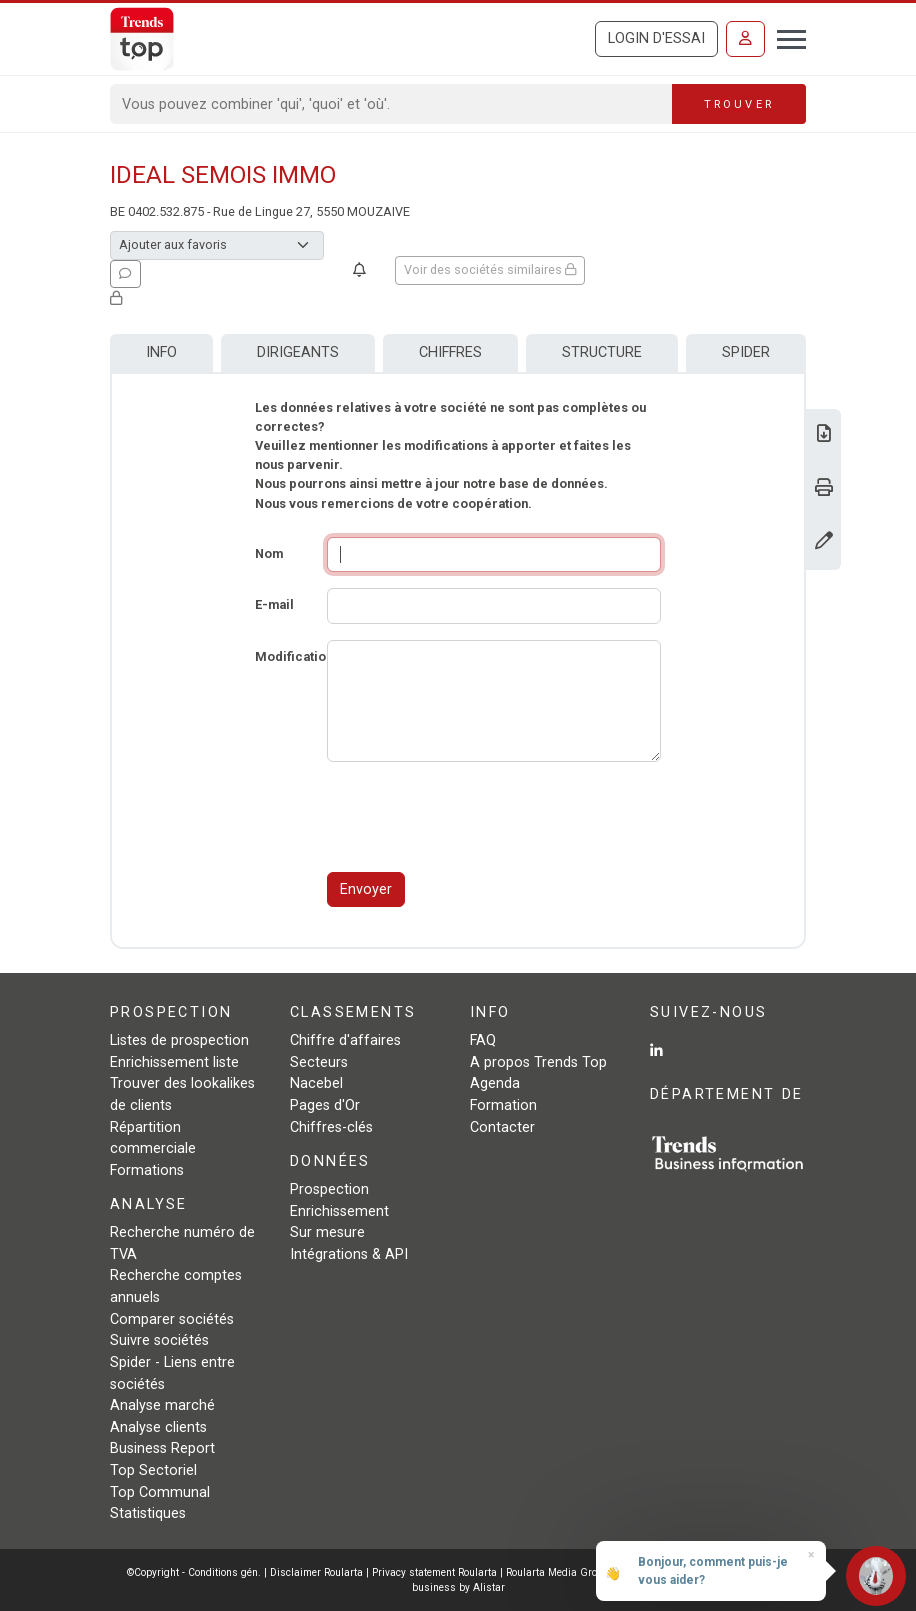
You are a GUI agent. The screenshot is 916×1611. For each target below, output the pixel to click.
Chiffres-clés (331, 1127)
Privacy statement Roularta (434, 1572)
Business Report (162, 1448)
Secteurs (319, 1062)
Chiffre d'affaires (345, 1040)
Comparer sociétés (172, 1319)
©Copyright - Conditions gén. (194, 1572)
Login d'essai (656, 38)
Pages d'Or (325, 1105)
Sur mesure (327, 1232)
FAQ (483, 1040)
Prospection (329, 1189)
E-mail (274, 604)
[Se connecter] (745, 39)
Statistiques (148, 1513)
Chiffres (450, 352)
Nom (269, 553)
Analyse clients (158, 1427)
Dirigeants (298, 352)
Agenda (495, 1083)
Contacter (502, 1127)
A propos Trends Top (538, 1062)
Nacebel (316, 1083)
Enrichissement (339, 1211)
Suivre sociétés (159, 1340)
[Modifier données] (824, 542)
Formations (147, 1170)
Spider (746, 352)
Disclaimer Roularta (316, 1572)
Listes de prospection (179, 1040)
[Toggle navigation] (785, 37)
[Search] (391, 104)
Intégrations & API (349, 1254)
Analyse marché (162, 1405)
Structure (602, 352)
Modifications (297, 656)
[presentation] (479, 817)
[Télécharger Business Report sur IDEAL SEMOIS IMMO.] (824, 435)
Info (161, 352)
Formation (503, 1105)
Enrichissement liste (174, 1062)
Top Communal (160, 1492)
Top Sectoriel (153, 1470)
